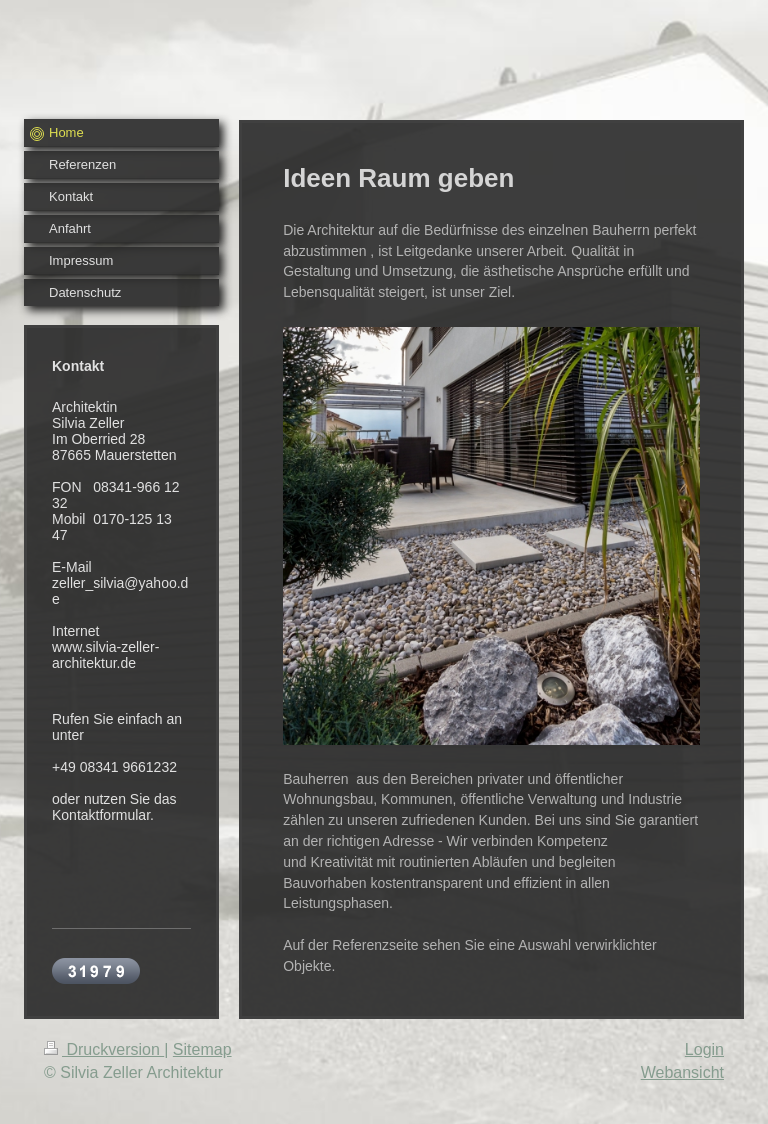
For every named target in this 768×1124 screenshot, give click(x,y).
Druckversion (104, 1049)
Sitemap (202, 1049)
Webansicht (682, 1072)
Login (704, 1049)
